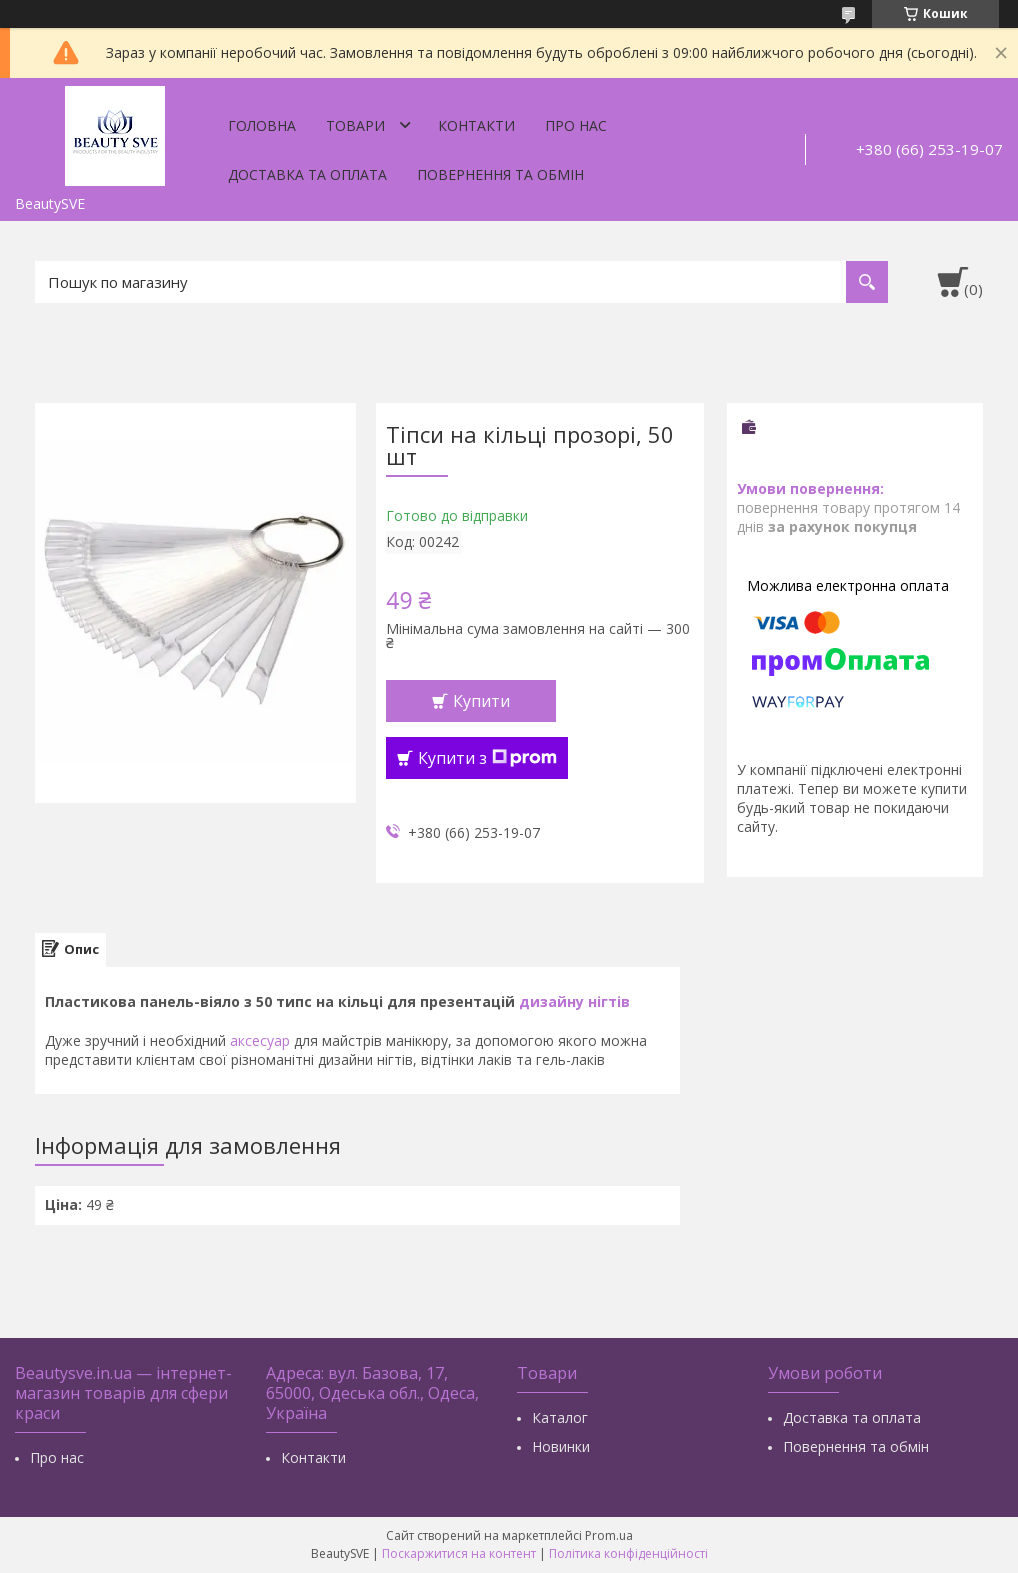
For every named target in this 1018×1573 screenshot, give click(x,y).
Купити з (487, 758)
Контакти (476, 125)
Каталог (560, 1417)
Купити (481, 701)
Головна (262, 125)
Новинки (561, 1446)
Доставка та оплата (307, 174)
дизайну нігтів (574, 1001)
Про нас (576, 125)
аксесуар (260, 1040)
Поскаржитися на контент (459, 1553)
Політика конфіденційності (628, 1553)
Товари (355, 125)
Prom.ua (609, 1535)
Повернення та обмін (500, 174)
